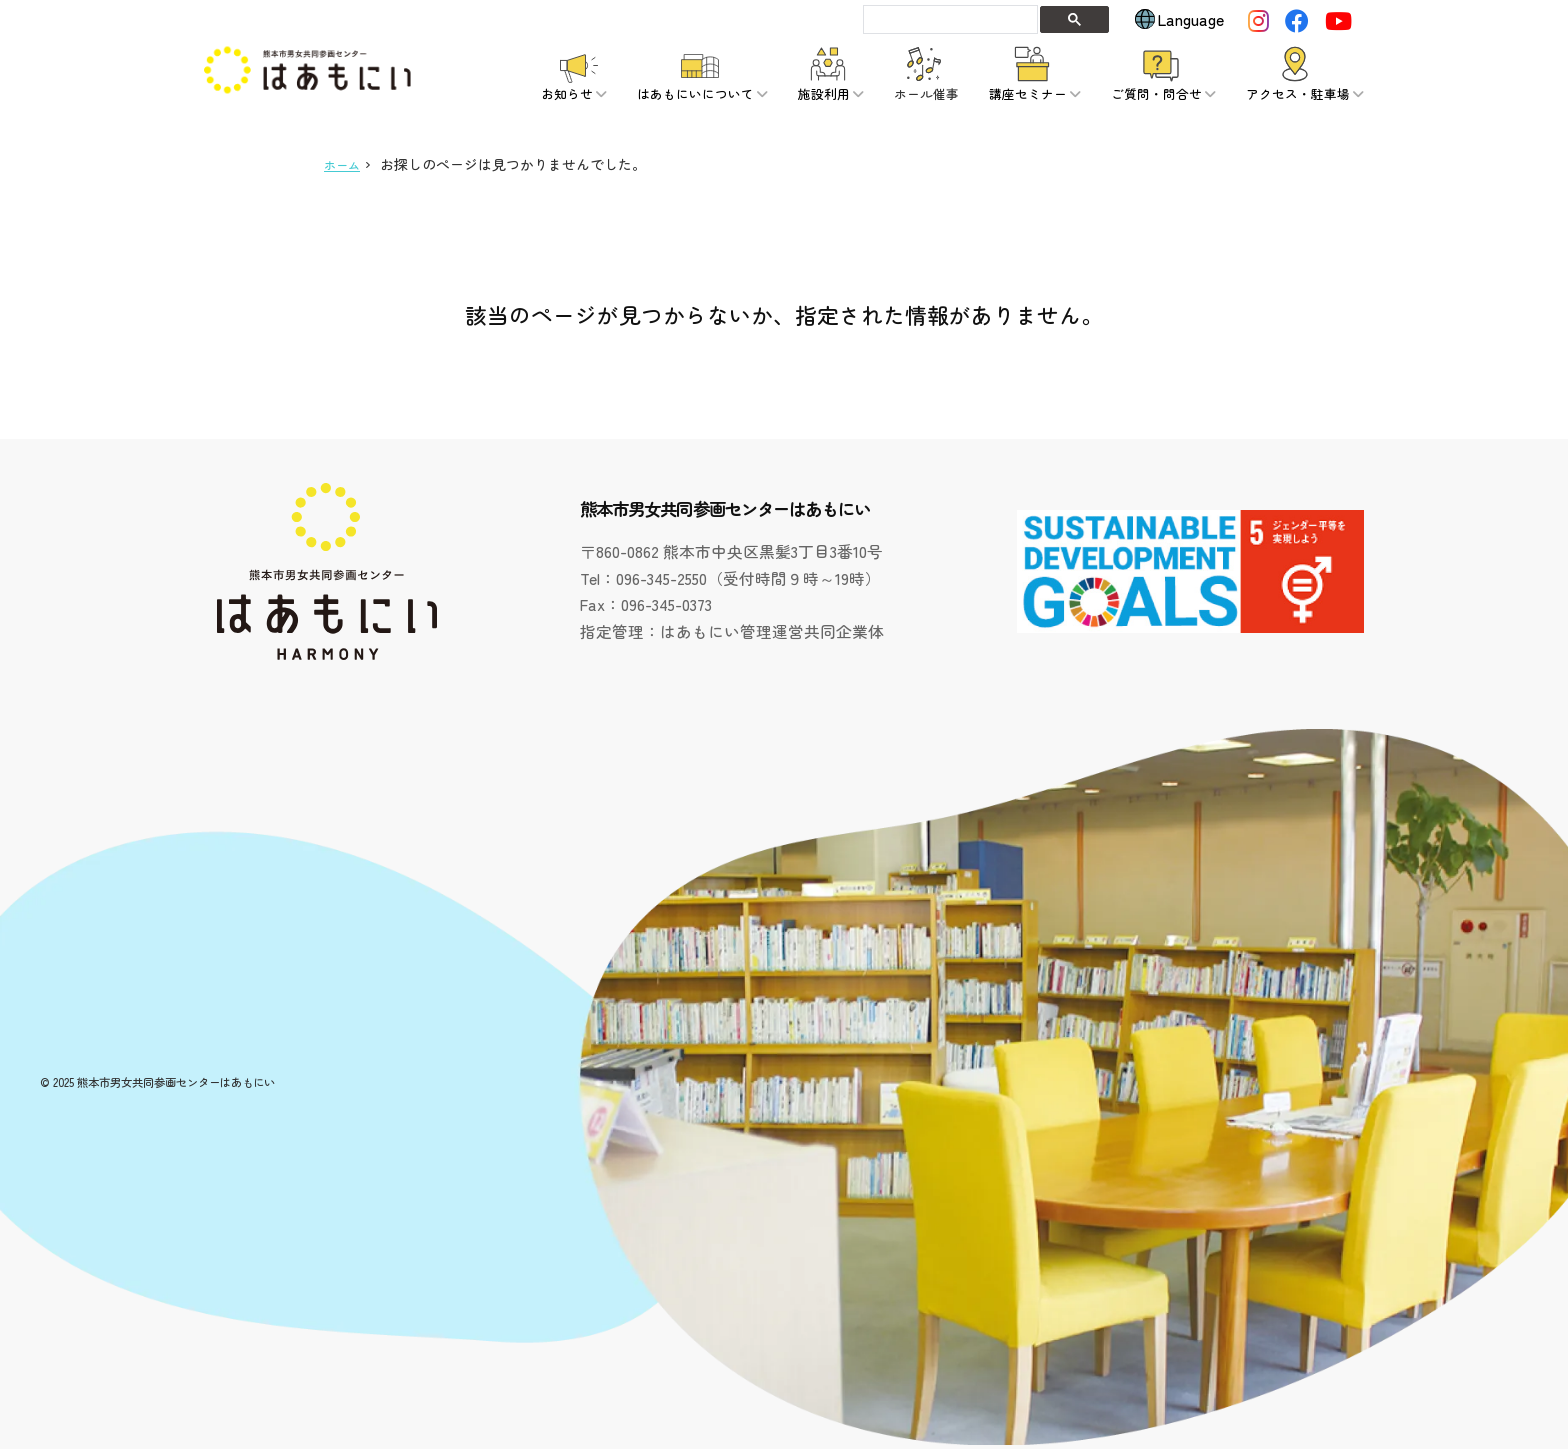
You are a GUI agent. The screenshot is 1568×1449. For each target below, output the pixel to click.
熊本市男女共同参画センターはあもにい (176, 1082)
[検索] (948, 19)
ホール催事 (926, 93)
